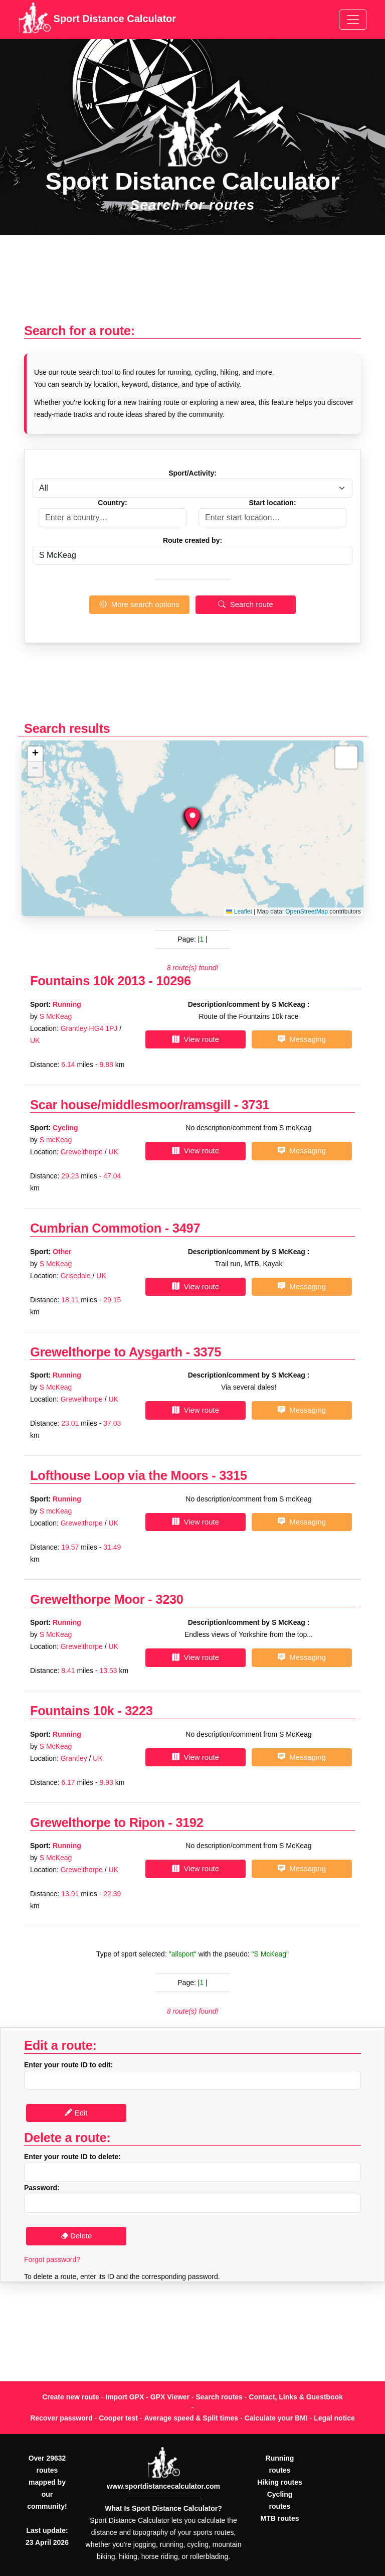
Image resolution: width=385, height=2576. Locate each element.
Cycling (65, 1128)
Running (67, 1004)
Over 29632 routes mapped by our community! (47, 2482)
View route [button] (195, 1039)
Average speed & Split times (191, 2418)
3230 (169, 1599)
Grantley (74, 1758)
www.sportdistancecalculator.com (163, 2486)
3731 (255, 1105)
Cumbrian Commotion (95, 1228)
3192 (189, 1822)
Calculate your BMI (276, 2418)
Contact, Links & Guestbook (295, 2397)
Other (62, 1252)
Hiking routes (279, 2482)
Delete (76, 2235)
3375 (207, 1352)
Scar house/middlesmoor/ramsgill (130, 1105)
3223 (138, 1711)
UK (35, 1040)
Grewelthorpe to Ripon (97, 1822)
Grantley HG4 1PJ (89, 1028)
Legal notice (334, 2418)
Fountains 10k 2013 (87, 981)
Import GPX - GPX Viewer (147, 2397)
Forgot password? (52, 2259)
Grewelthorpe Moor (87, 1599)
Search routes (219, 2397)
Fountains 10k (72, 1711)
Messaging (302, 1039)
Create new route (70, 2397)
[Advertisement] (192, 284)
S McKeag (56, 1016)
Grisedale (76, 1276)
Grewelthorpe (82, 1152)
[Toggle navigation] (353, 20)
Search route (245, 604)
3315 (233, 1475)
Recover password (61, 2418)
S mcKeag (56, 1140)
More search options (139, 604)
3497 (186, 1228)
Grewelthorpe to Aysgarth (106, 1352)
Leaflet (239, 911)
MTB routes (280, 2518)
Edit (76, 2112)
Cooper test (118, 2418)
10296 (173, 981)
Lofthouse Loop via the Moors (119, 1475)
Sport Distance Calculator (97, 20)
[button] (192, 818)
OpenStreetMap (306, 911)
